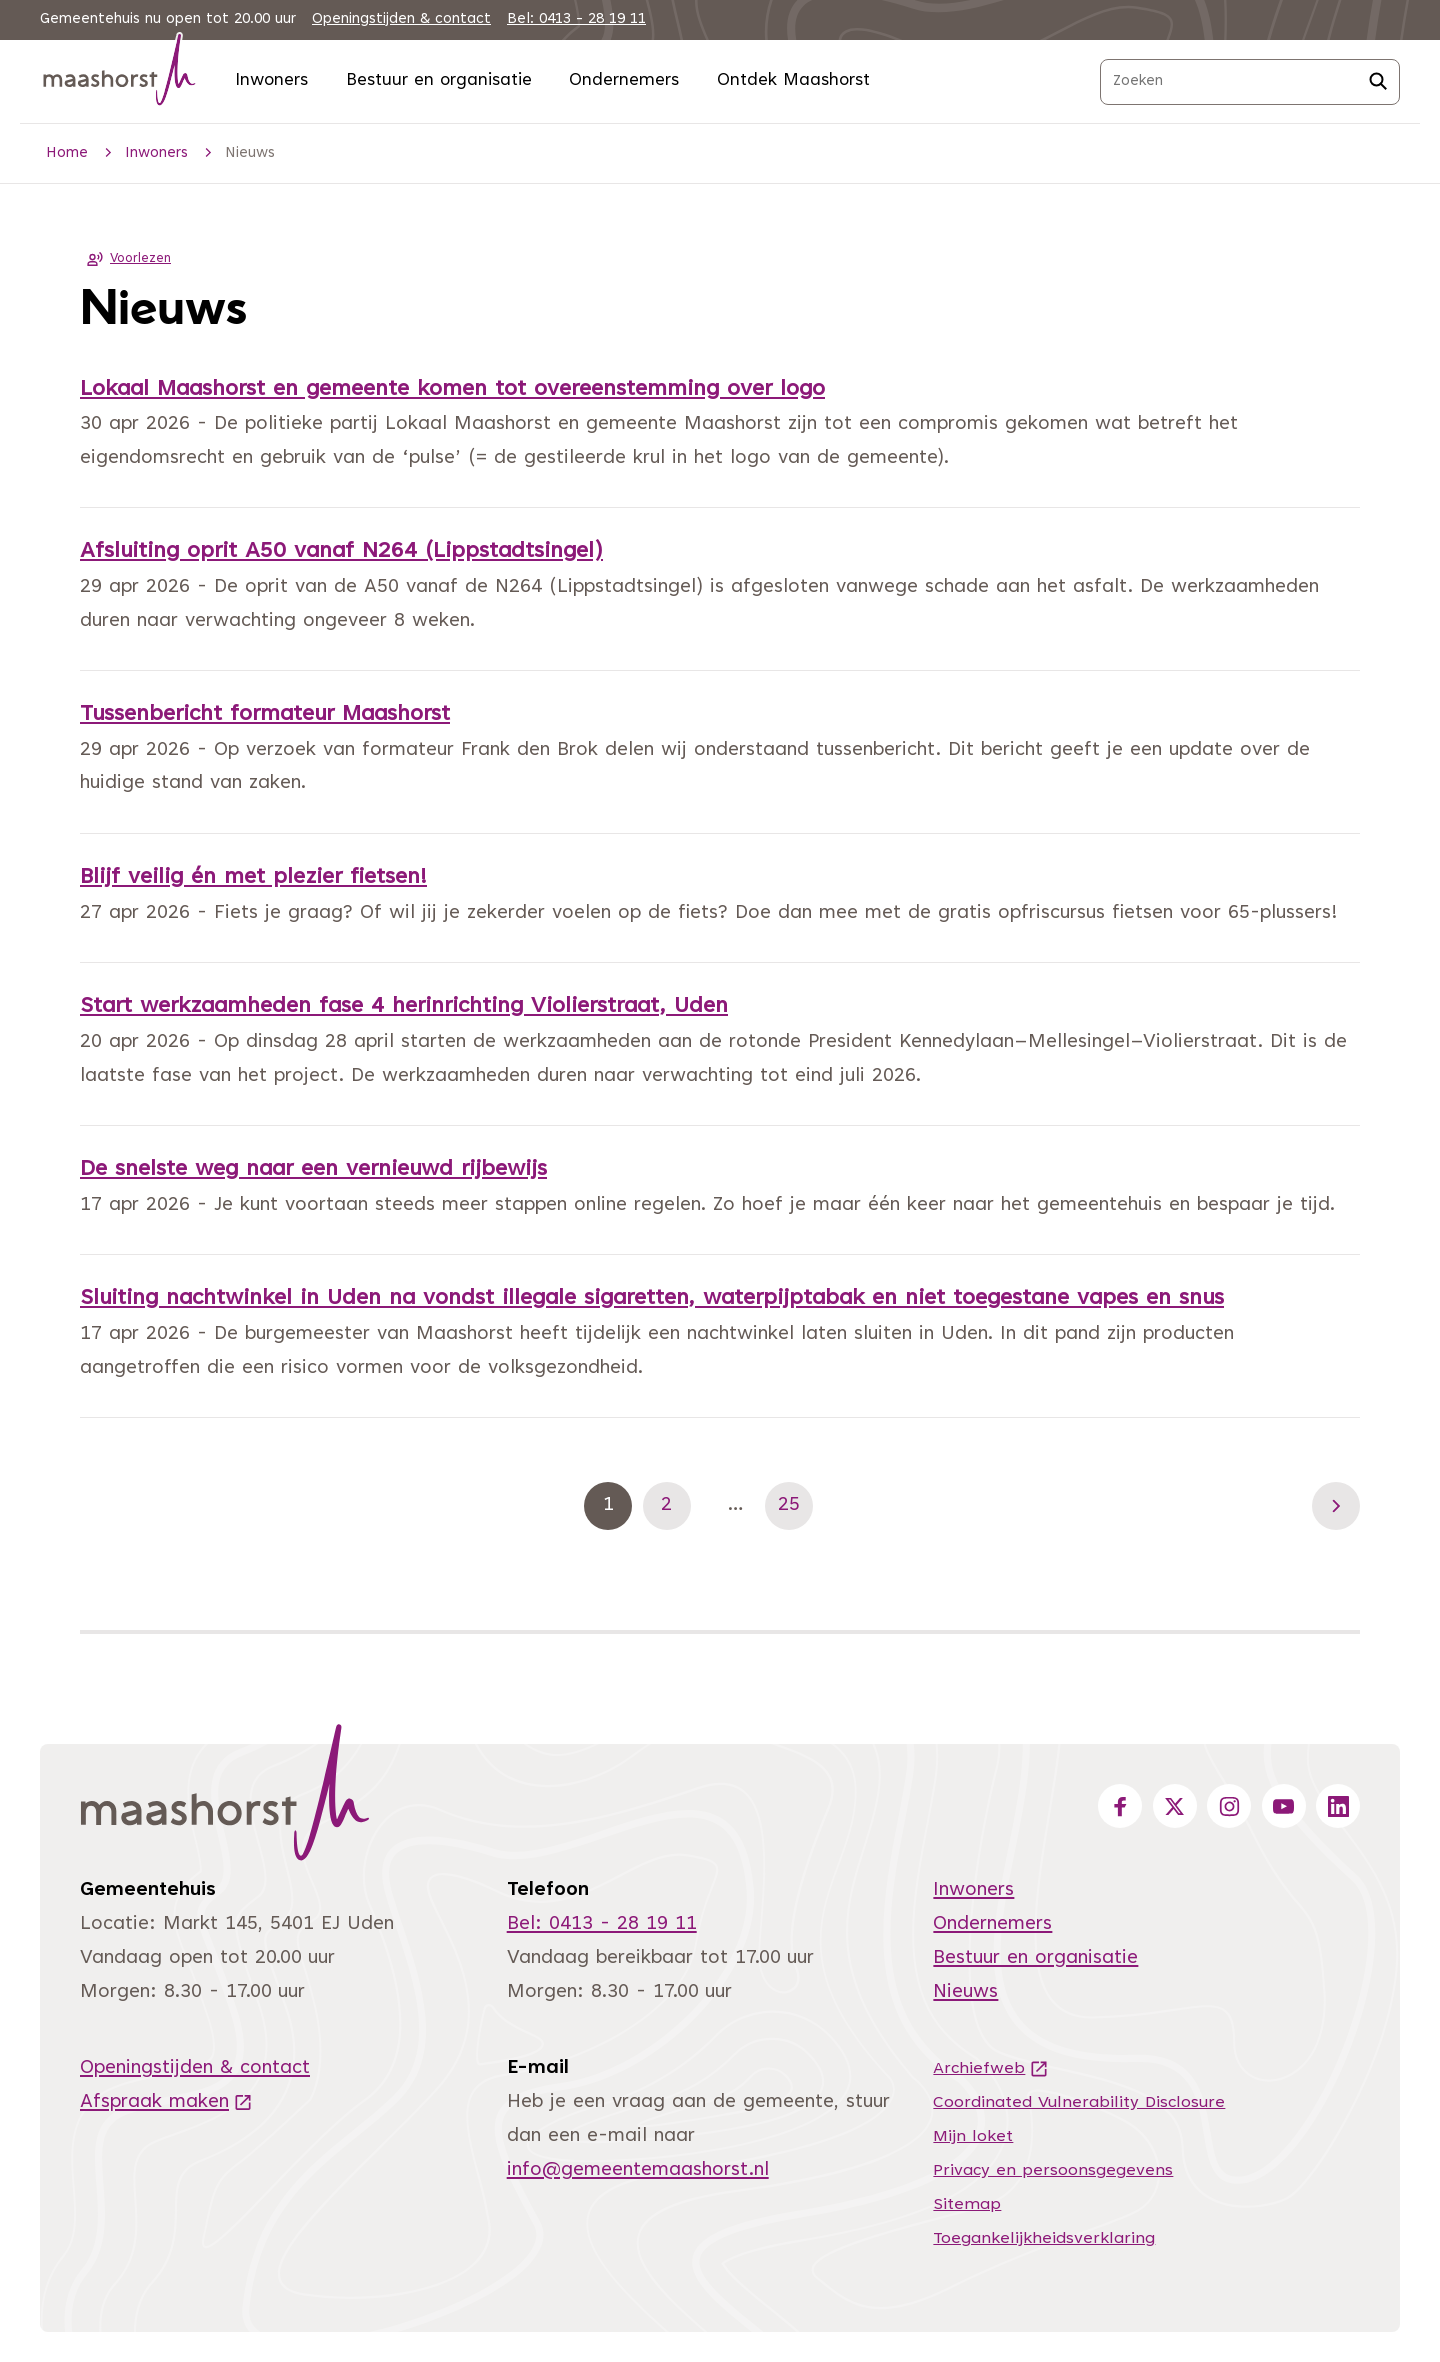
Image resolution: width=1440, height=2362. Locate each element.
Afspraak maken (166, 2102)
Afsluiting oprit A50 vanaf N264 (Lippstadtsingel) (341, 552)
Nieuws (965, 1992)
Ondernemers (624, 81)
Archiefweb (991, 2069)
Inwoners (271, 81)
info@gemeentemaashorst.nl (638, 2170)
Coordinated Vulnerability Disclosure (1079, 2103)
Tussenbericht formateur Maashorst (265, 715)
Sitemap (967, 2205)
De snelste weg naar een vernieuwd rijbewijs (313, 1170)
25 (795, 1505)
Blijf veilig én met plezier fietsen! (253, 878)
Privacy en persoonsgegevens (1053, 2171)
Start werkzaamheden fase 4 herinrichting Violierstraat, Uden (404, 1007)
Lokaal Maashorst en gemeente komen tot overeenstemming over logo (452, 390)
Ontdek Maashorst (793, 81)
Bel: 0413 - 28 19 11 (576, 19)
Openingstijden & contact (401, 19)
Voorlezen (125, 259)
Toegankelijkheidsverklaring (1044, 2239)
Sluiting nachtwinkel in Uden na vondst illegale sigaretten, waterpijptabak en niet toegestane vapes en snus (652, 1299)
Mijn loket (973, 2137)
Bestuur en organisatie (439, 81)
